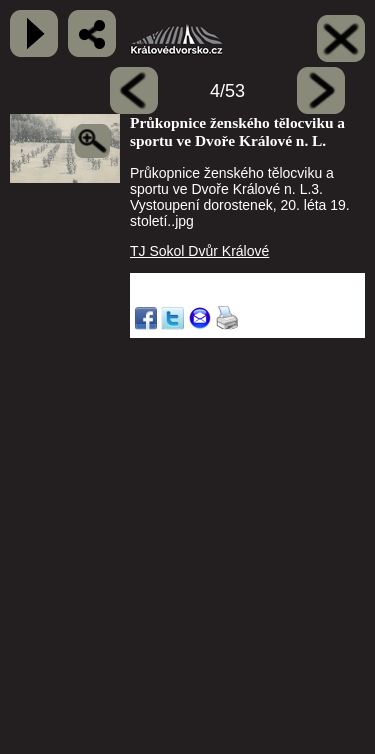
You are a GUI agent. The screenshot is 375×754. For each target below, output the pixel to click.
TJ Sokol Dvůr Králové (199, 251)
